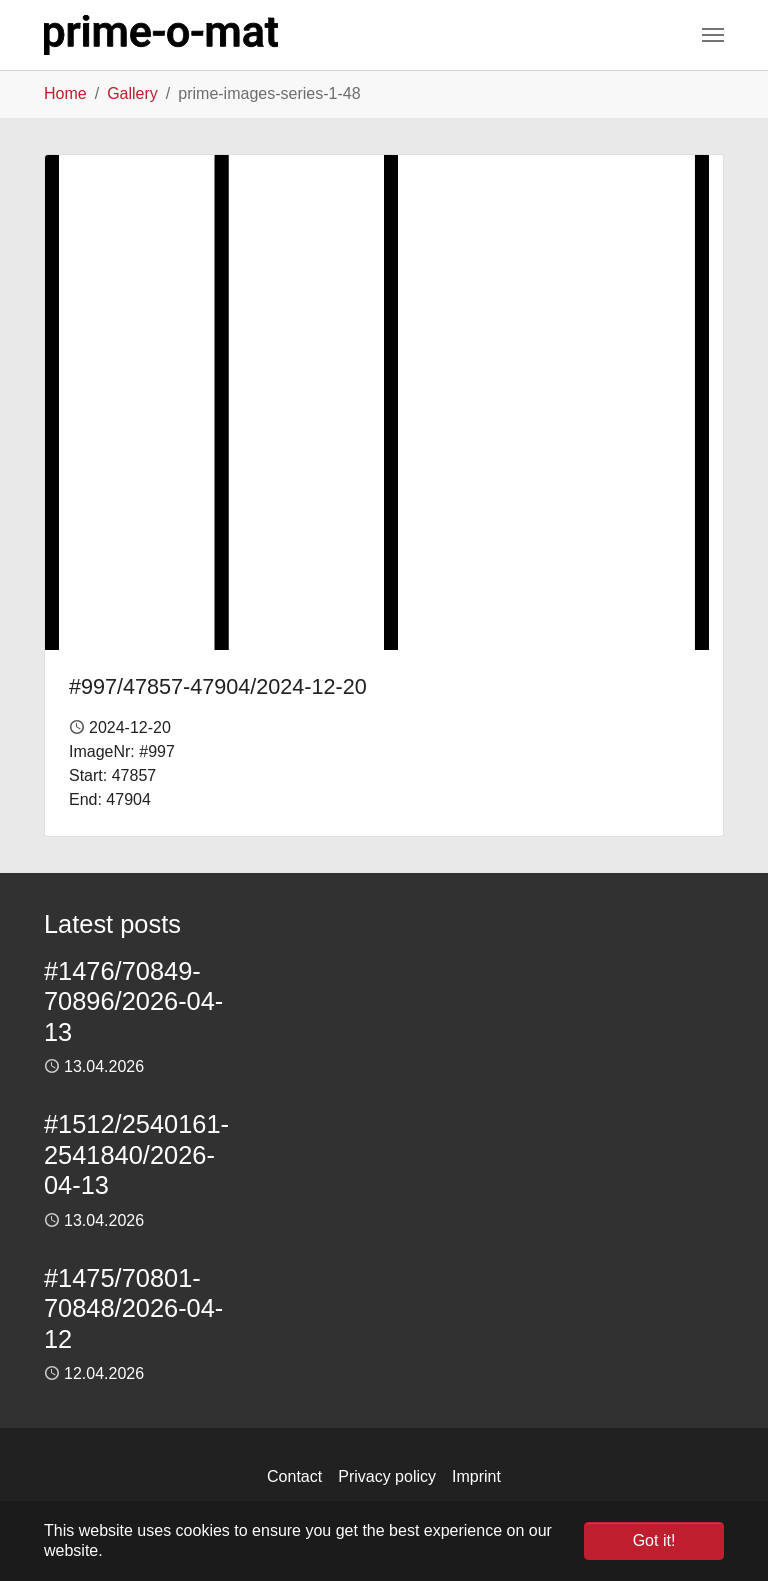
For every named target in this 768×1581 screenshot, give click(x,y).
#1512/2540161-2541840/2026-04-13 (136, 1154)
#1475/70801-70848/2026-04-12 (133, 1308)
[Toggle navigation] (713, 35)
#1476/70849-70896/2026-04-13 (133, 1001)
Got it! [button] (654, 1540)
